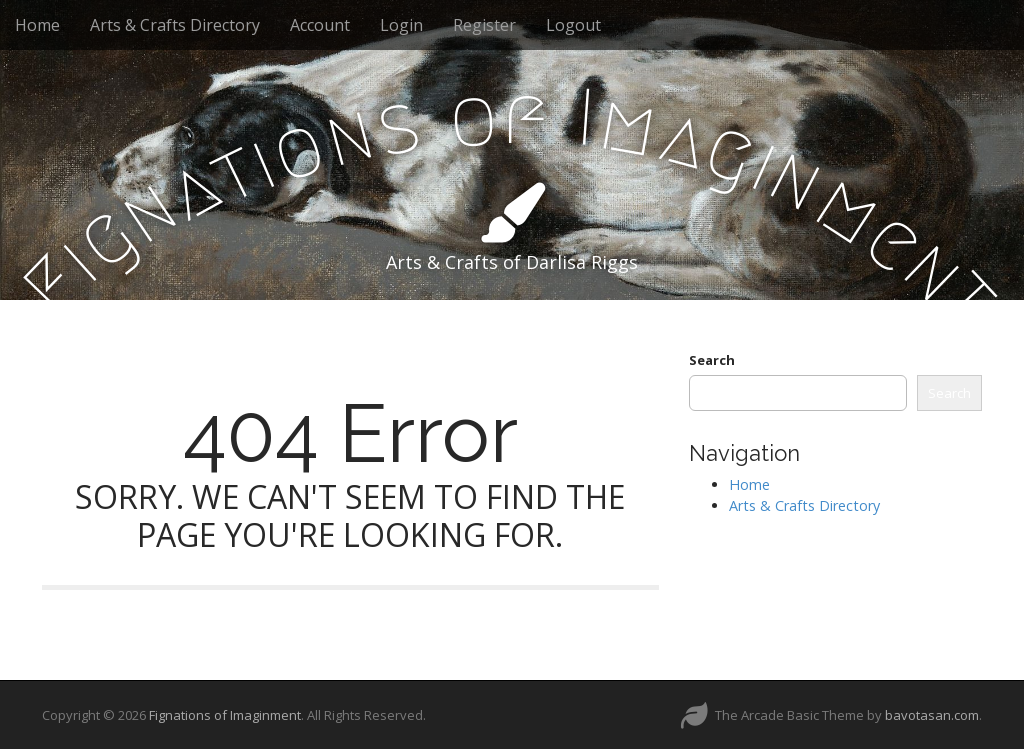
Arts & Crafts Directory (175, 25)
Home (37, 25)
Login (401, 25)
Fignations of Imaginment (225, 715)
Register (484, 25)
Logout (573, 25)
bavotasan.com (932, 715)
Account (320, 25)
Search (712, 360)
